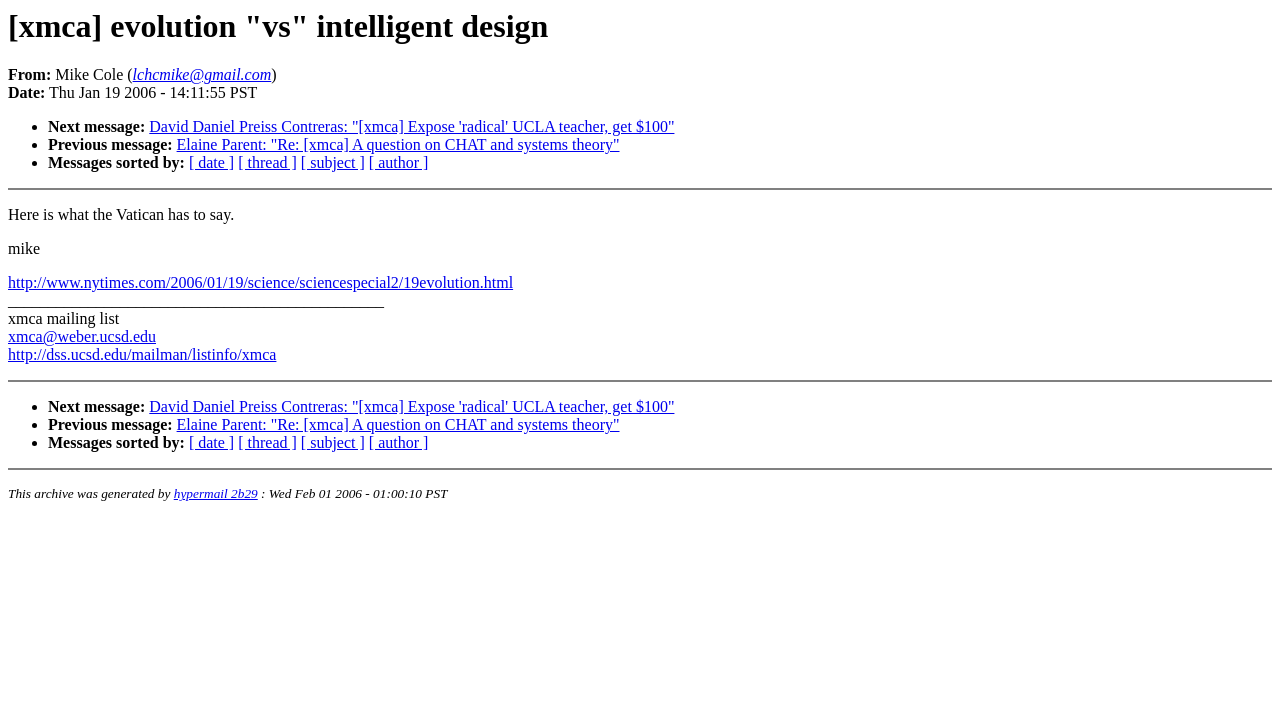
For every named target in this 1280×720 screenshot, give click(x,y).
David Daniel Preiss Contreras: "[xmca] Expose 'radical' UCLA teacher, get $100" (411, 126)
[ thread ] (267, 162)
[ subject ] (333, 162)
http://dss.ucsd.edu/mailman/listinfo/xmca (142, 354)
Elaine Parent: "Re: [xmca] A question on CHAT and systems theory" (398, 144)
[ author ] (399, 162)
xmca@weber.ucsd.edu (82, 336)
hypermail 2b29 (216, 493)
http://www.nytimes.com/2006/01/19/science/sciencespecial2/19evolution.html (260, 282)
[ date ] (211, 162)
